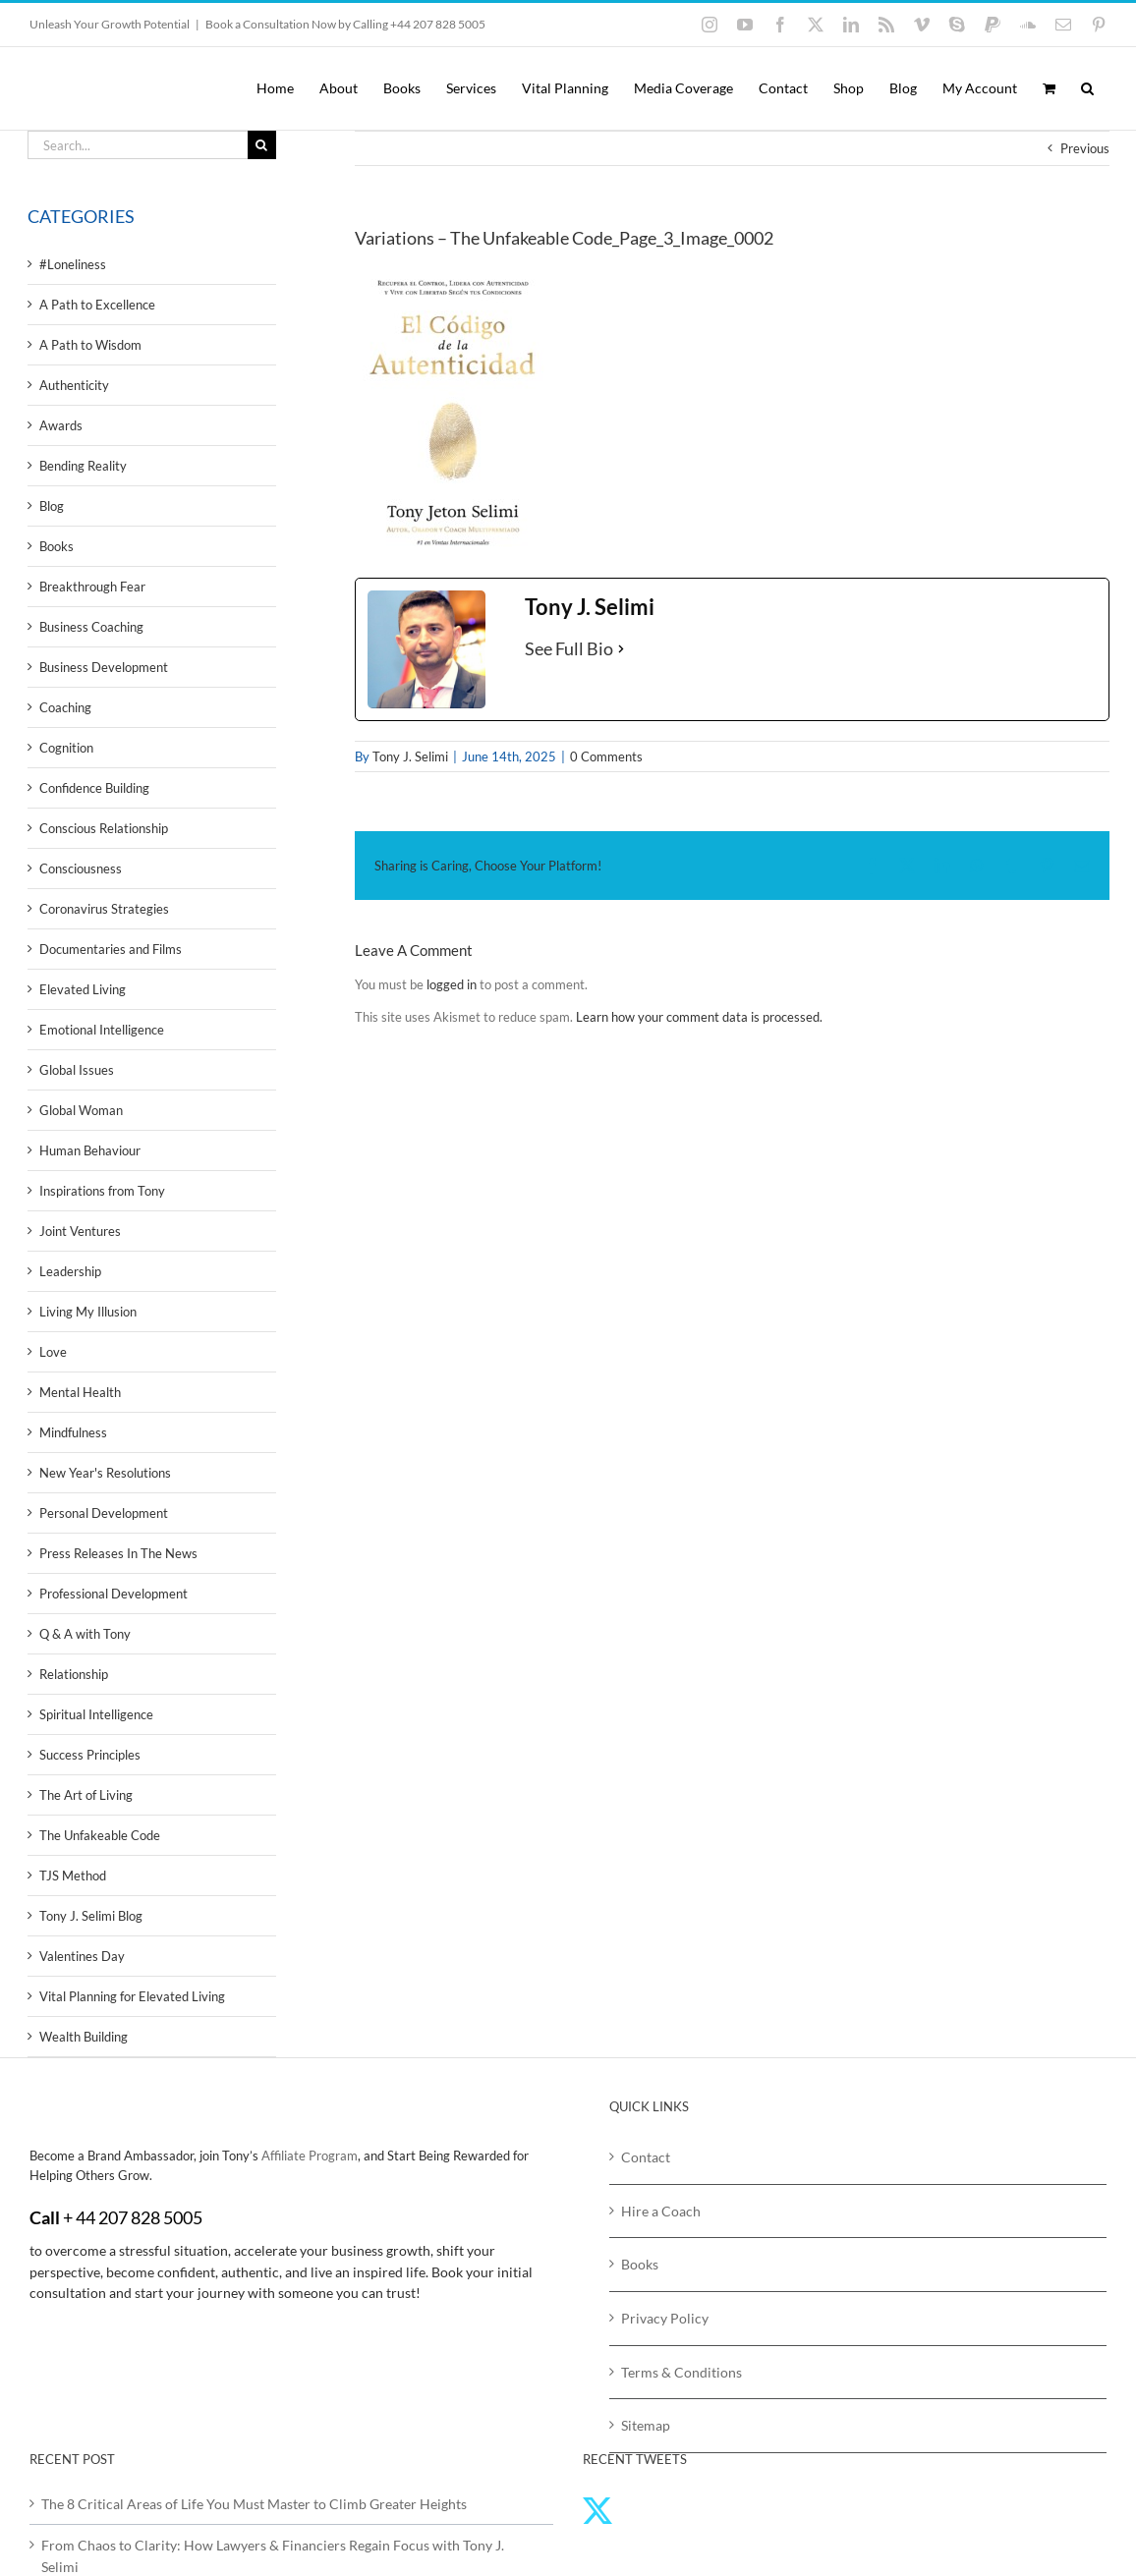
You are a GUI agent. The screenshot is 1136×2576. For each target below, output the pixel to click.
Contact (645, 2157)
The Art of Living (86, 1795)
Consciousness (80, 868)
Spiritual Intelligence (96, 1714)
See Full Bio (569, 648)
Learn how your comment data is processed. (699, 1017)
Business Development (103, 667)
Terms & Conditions (681, 2372)
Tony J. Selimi (410, 756)
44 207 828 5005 (139, 2217)
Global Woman (81, 1110)
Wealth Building (83, 2036)
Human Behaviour (90, 1150)
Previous (1084, 148)
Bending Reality (83, 466)
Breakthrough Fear (92, 586)
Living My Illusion (88, 1311)
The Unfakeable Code (99, 1835)
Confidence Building (94, 788)
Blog (51, 506)
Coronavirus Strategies (104, 909)
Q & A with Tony (85, 1634)
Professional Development (113, 1593)
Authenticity (74, 385)
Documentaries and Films (110, 949)
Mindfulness (73, 1432)
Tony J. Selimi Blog (90, 1916)
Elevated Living (82, 989)
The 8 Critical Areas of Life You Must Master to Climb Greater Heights (254, 2503)
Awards (61, 425)
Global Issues (76, 1070)
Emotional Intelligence (101, 1029)
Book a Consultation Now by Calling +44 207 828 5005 (345, 24)
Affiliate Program (309, 2155)
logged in (451, 984)
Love (53, 1352)
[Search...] (138, 145)
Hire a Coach (661, 2211)
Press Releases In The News (118, 1553)
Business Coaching (91, 627)
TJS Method (72, 1875)
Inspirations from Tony (102, 1191)
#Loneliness (72, 264)
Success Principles (90, 1755)
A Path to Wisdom (90, 345)
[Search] (262, 145)
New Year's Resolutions (105, 1473)
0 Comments (606, 756)
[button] (1087, 88)
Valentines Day (82, 1956)
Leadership (70, 1271)
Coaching (65, 707)
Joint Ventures (80, 1231)
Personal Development (103, 1513)
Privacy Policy (665, 2318)
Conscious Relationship (103, 828)
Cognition (66, 748)
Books (56, 546)
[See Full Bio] (621, 649)
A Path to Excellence (97, 304)
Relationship (73, 1674)
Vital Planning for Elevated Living (132, 1996)
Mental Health (80, 1392)
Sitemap (645, 2425)
